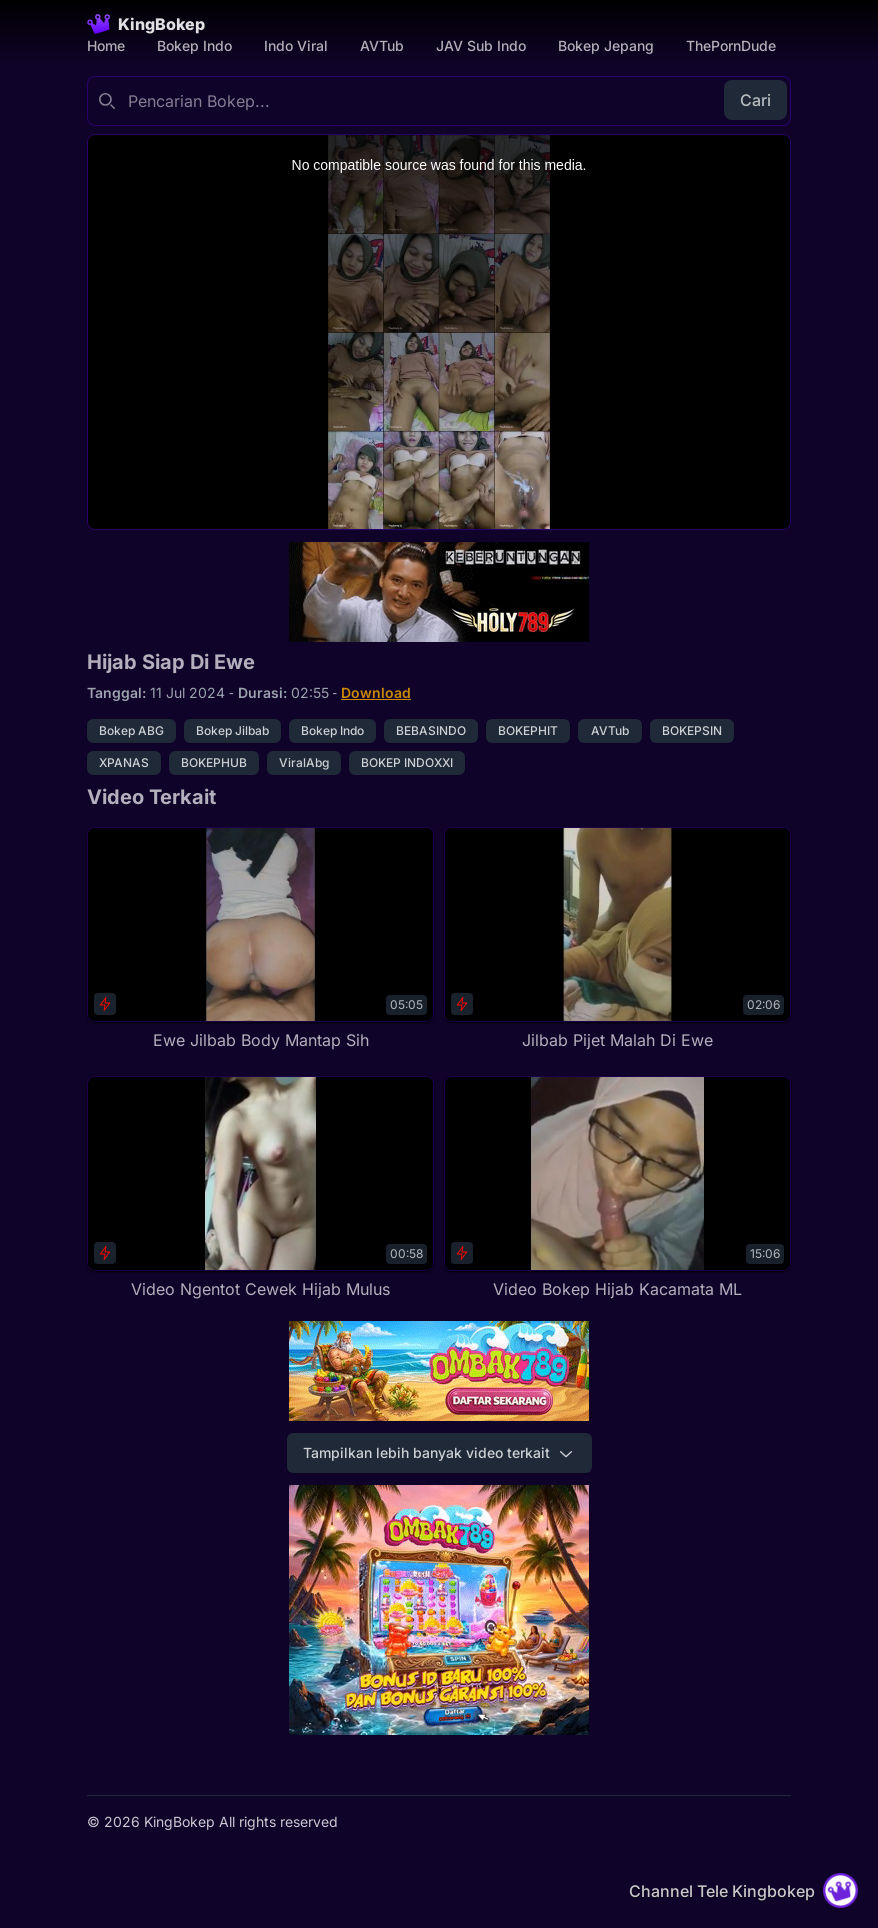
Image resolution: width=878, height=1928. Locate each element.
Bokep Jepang (606, 45)
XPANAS (124, 762)
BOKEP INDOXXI (407, 762)
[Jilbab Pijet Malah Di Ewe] (617, 939)
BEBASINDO (431, 730)
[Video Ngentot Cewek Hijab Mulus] (260, 1188)
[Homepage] (146, 24)
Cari (755, 100)
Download (376, 692)
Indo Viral (296, 45)
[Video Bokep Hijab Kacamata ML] (617, 1188)
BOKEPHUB (214, 762)
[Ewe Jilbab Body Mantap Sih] (260, 939)
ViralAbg (304, 762)
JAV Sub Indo (481, 45)
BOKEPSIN (692, 730)
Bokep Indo (194, 45)
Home (106, 45)
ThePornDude (731, 45)
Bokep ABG (131, 730)
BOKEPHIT (528, 730)
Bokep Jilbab (232, 730)
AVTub (382, 45)
